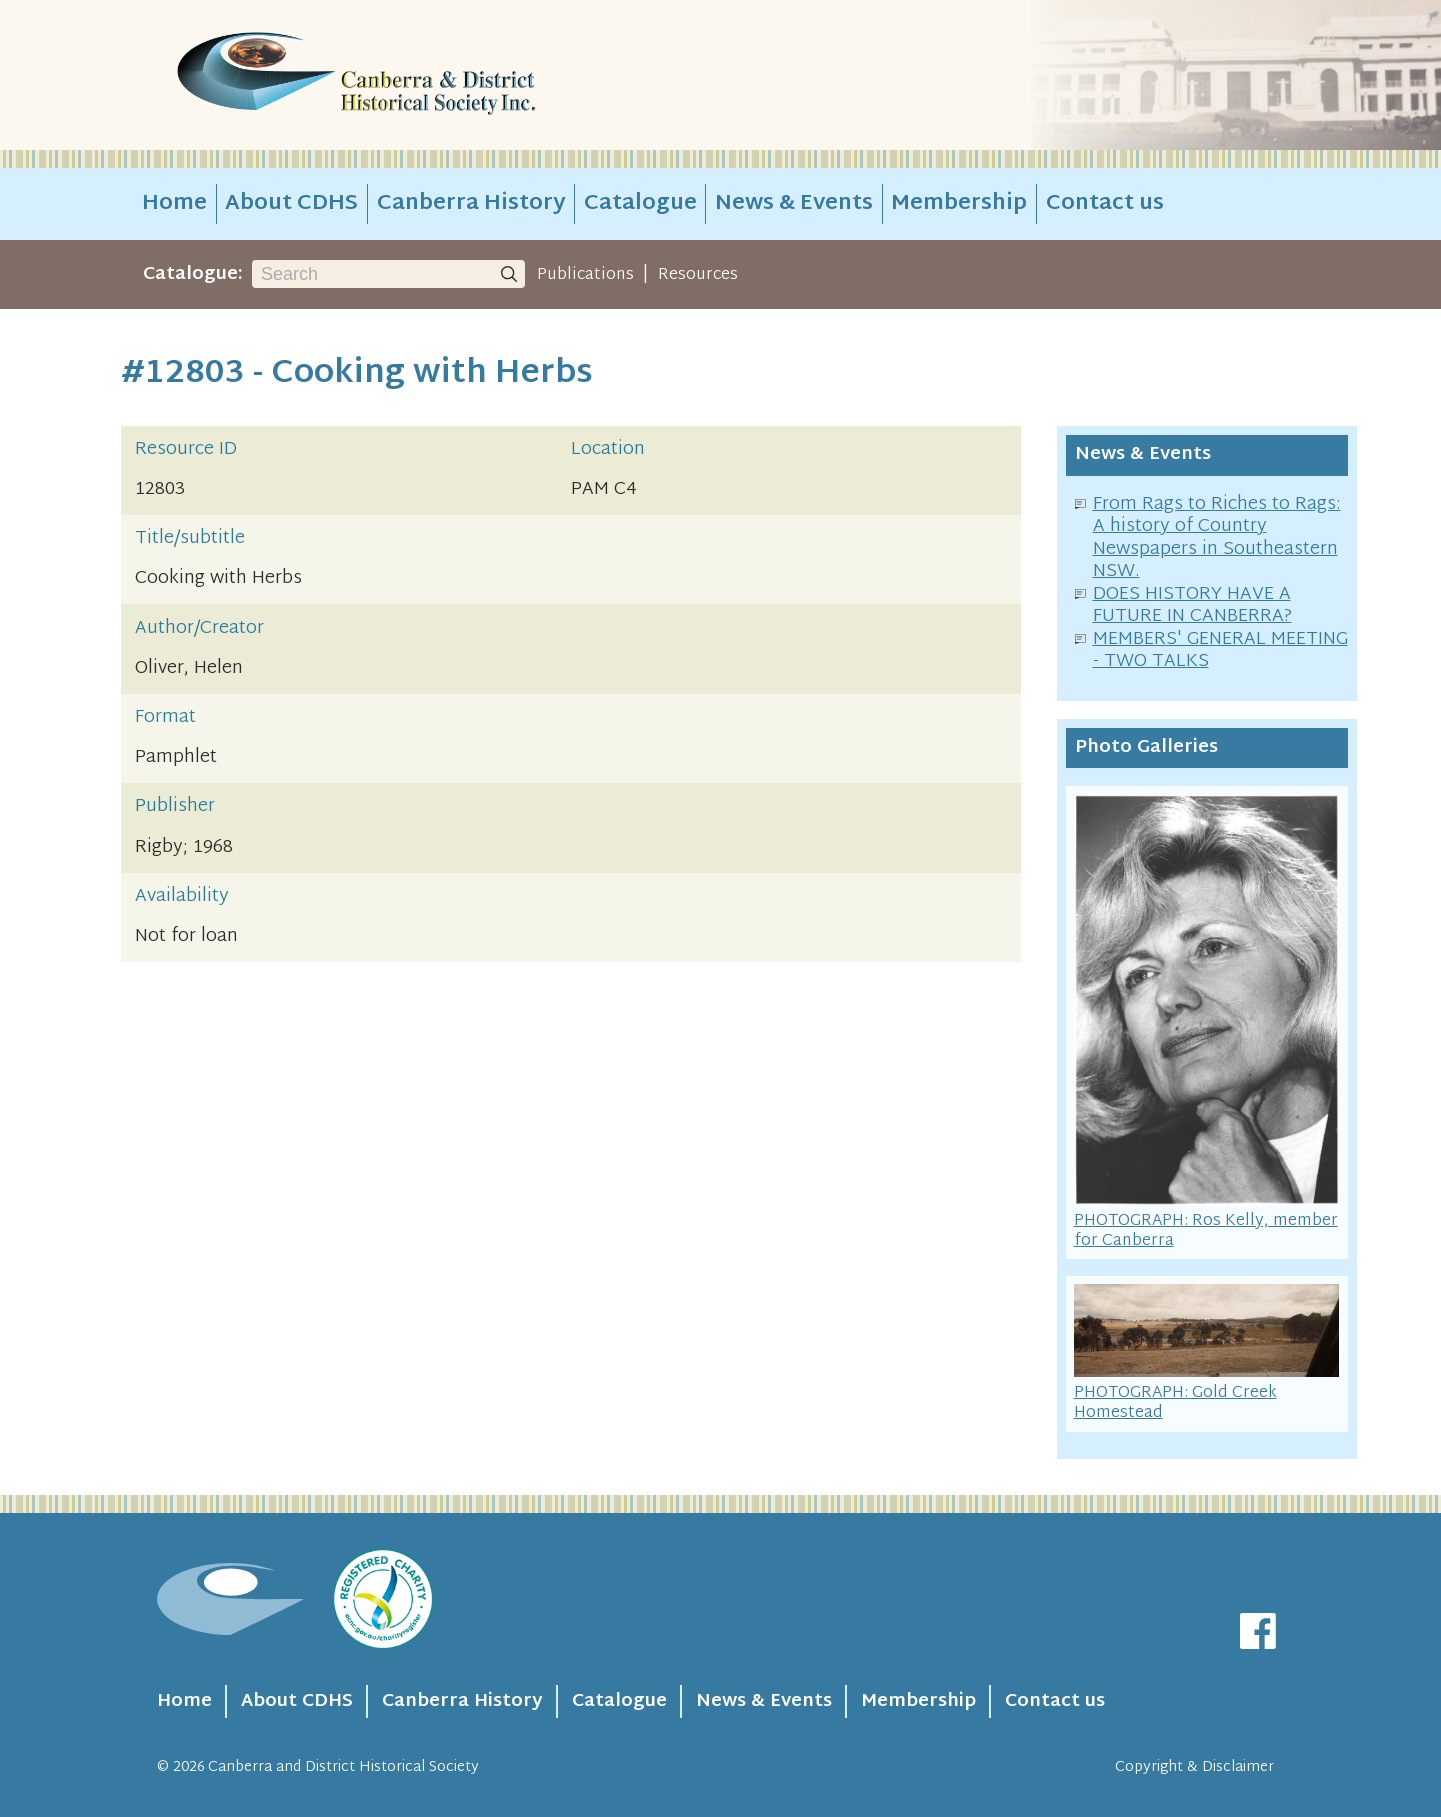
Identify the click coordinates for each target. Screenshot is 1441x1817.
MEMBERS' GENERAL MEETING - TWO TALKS (1220, 651)
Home (174, 204)
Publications (585, 275)
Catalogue (640, 204)
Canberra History (471, 204)
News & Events (794, 204)
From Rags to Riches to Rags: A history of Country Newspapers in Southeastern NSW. (1217, 538)
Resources (698, 275)
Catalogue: (193, 274)
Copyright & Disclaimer (1194, 1767)
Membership (959, 204)
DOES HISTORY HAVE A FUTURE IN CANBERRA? (1192, 606)
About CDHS (291, 204)
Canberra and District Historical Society (343, 1767)
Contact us (1105, 204)
